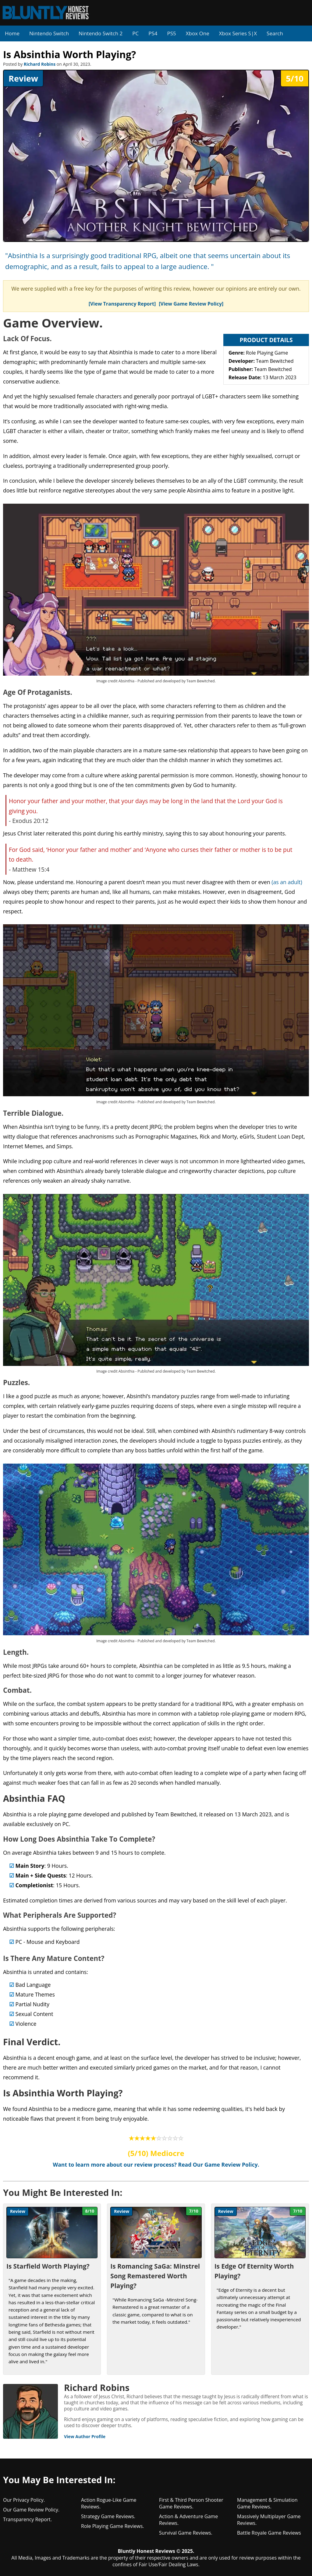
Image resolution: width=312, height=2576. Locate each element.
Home (12, 33)
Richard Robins (39, 64)
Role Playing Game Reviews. (112, 2526)
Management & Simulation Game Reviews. (267, 2503)
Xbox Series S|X (238, 33)
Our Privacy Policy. (24, 2500)
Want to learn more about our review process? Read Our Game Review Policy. (156, 2164)
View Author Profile (84, 2436)
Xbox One (197, 33)
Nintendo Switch (49, 33)
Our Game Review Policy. (31, 2509)
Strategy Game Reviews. (108, 2516)
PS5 (171, 33)
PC (135, 33)
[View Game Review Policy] (191, 303)
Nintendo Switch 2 (100, 33)
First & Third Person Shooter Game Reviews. (191, 2503)
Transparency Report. (27, 2519)
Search (275, 33)
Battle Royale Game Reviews (269, 2532)
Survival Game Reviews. (185, 2532)
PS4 (152, 33)
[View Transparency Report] (122, 303)
